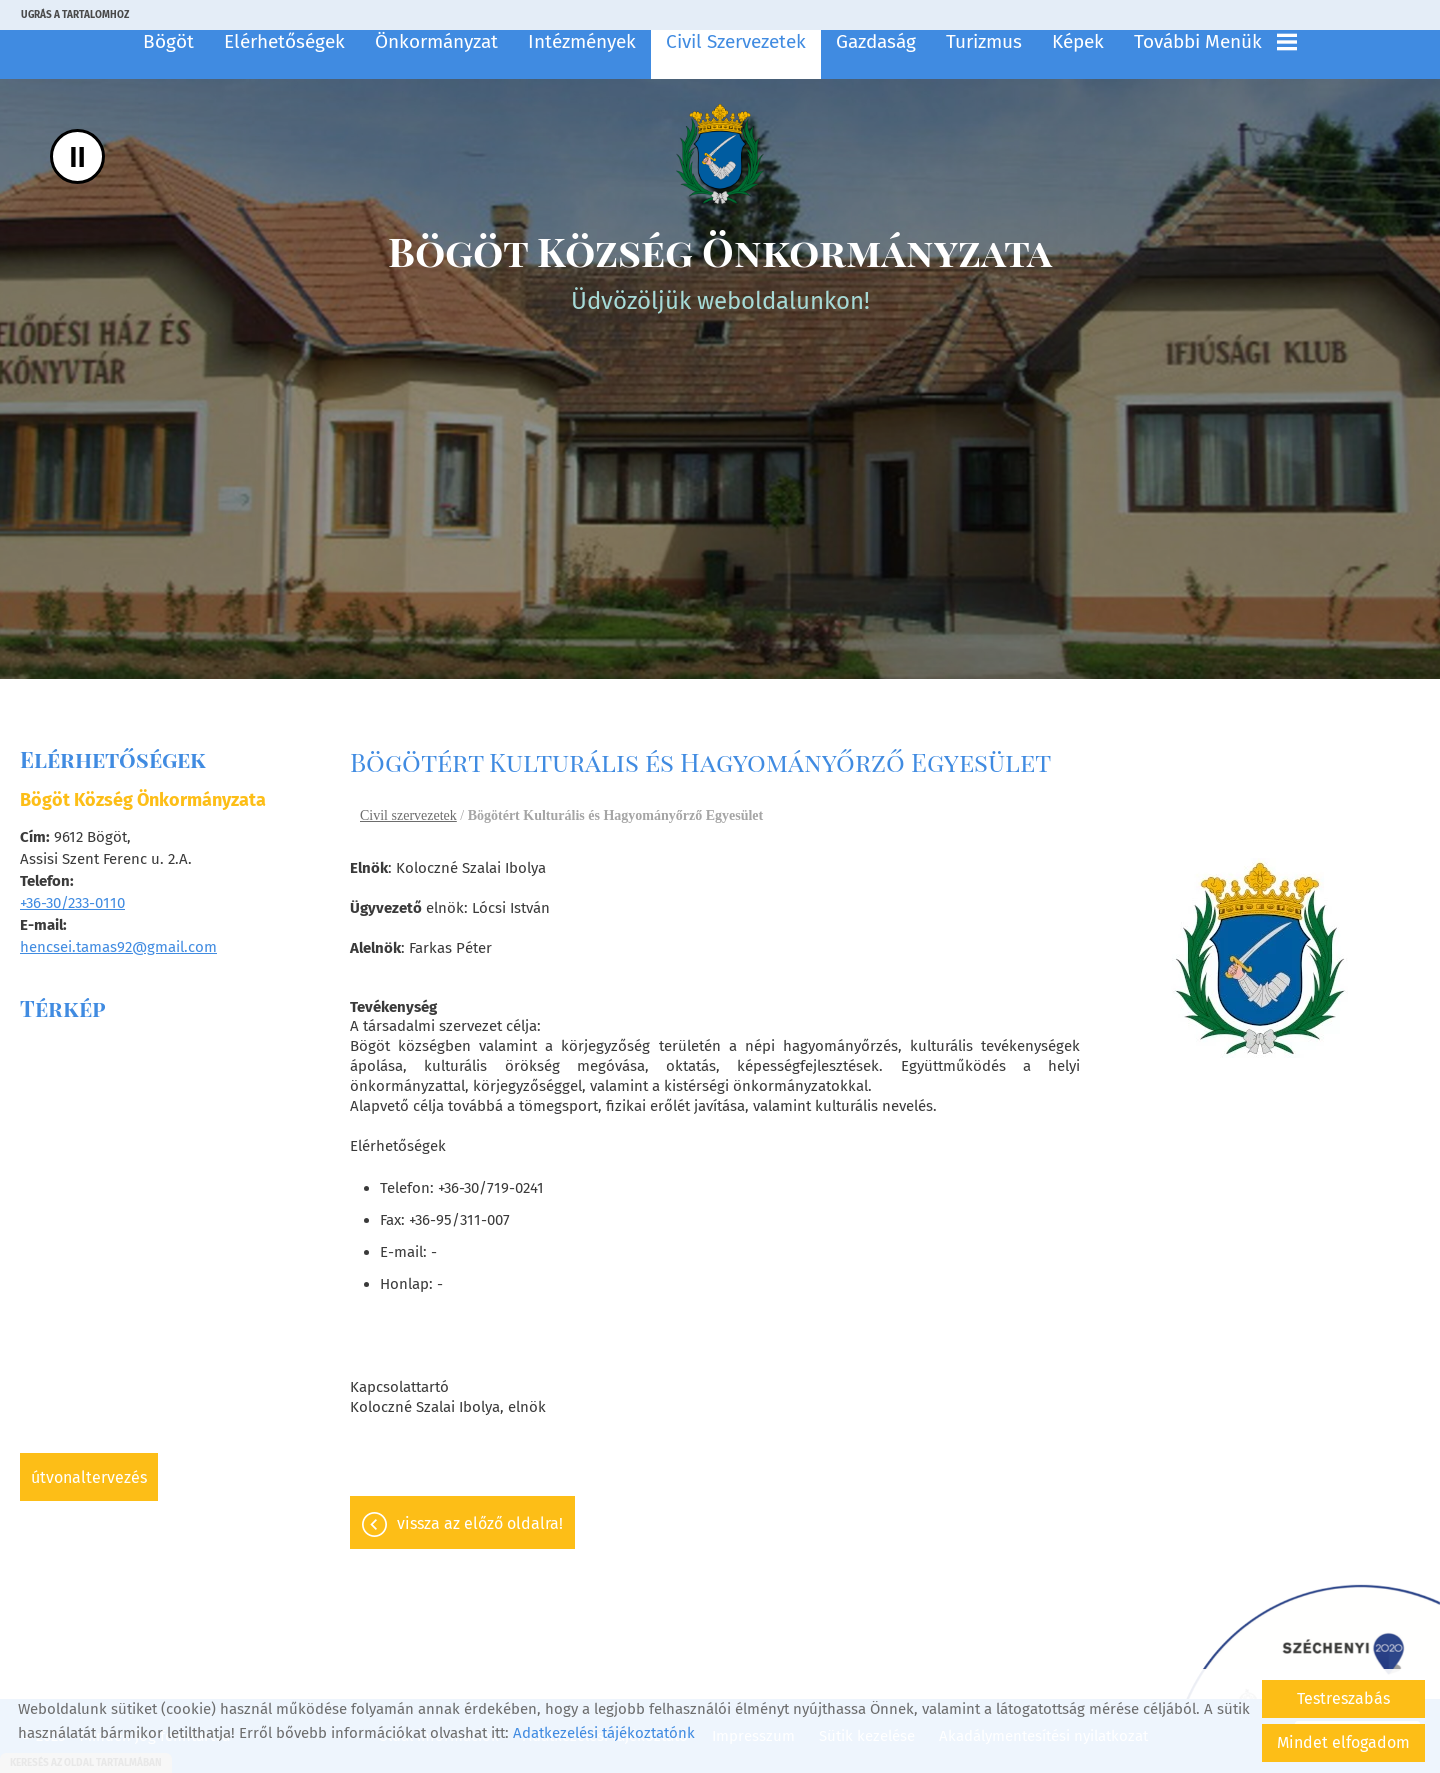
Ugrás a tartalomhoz (75, 15)
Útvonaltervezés (89, 1477)
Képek (1078, 41)
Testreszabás (1343, 1698)
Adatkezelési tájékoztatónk (604, 1733)
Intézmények (582, 41)
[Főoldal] (720, 154)
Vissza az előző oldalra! (480, 1523)
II (77, 156)
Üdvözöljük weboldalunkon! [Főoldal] (720, 269)
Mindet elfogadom (1343, 1742)
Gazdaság (876, 41)
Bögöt (168, 41)
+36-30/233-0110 (72, 903)
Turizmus (984, 41)
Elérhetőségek (284, 41)
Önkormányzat (436, 41)
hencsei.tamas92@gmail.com (118, 947)
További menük (1215, 41)
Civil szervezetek (736, 41)
